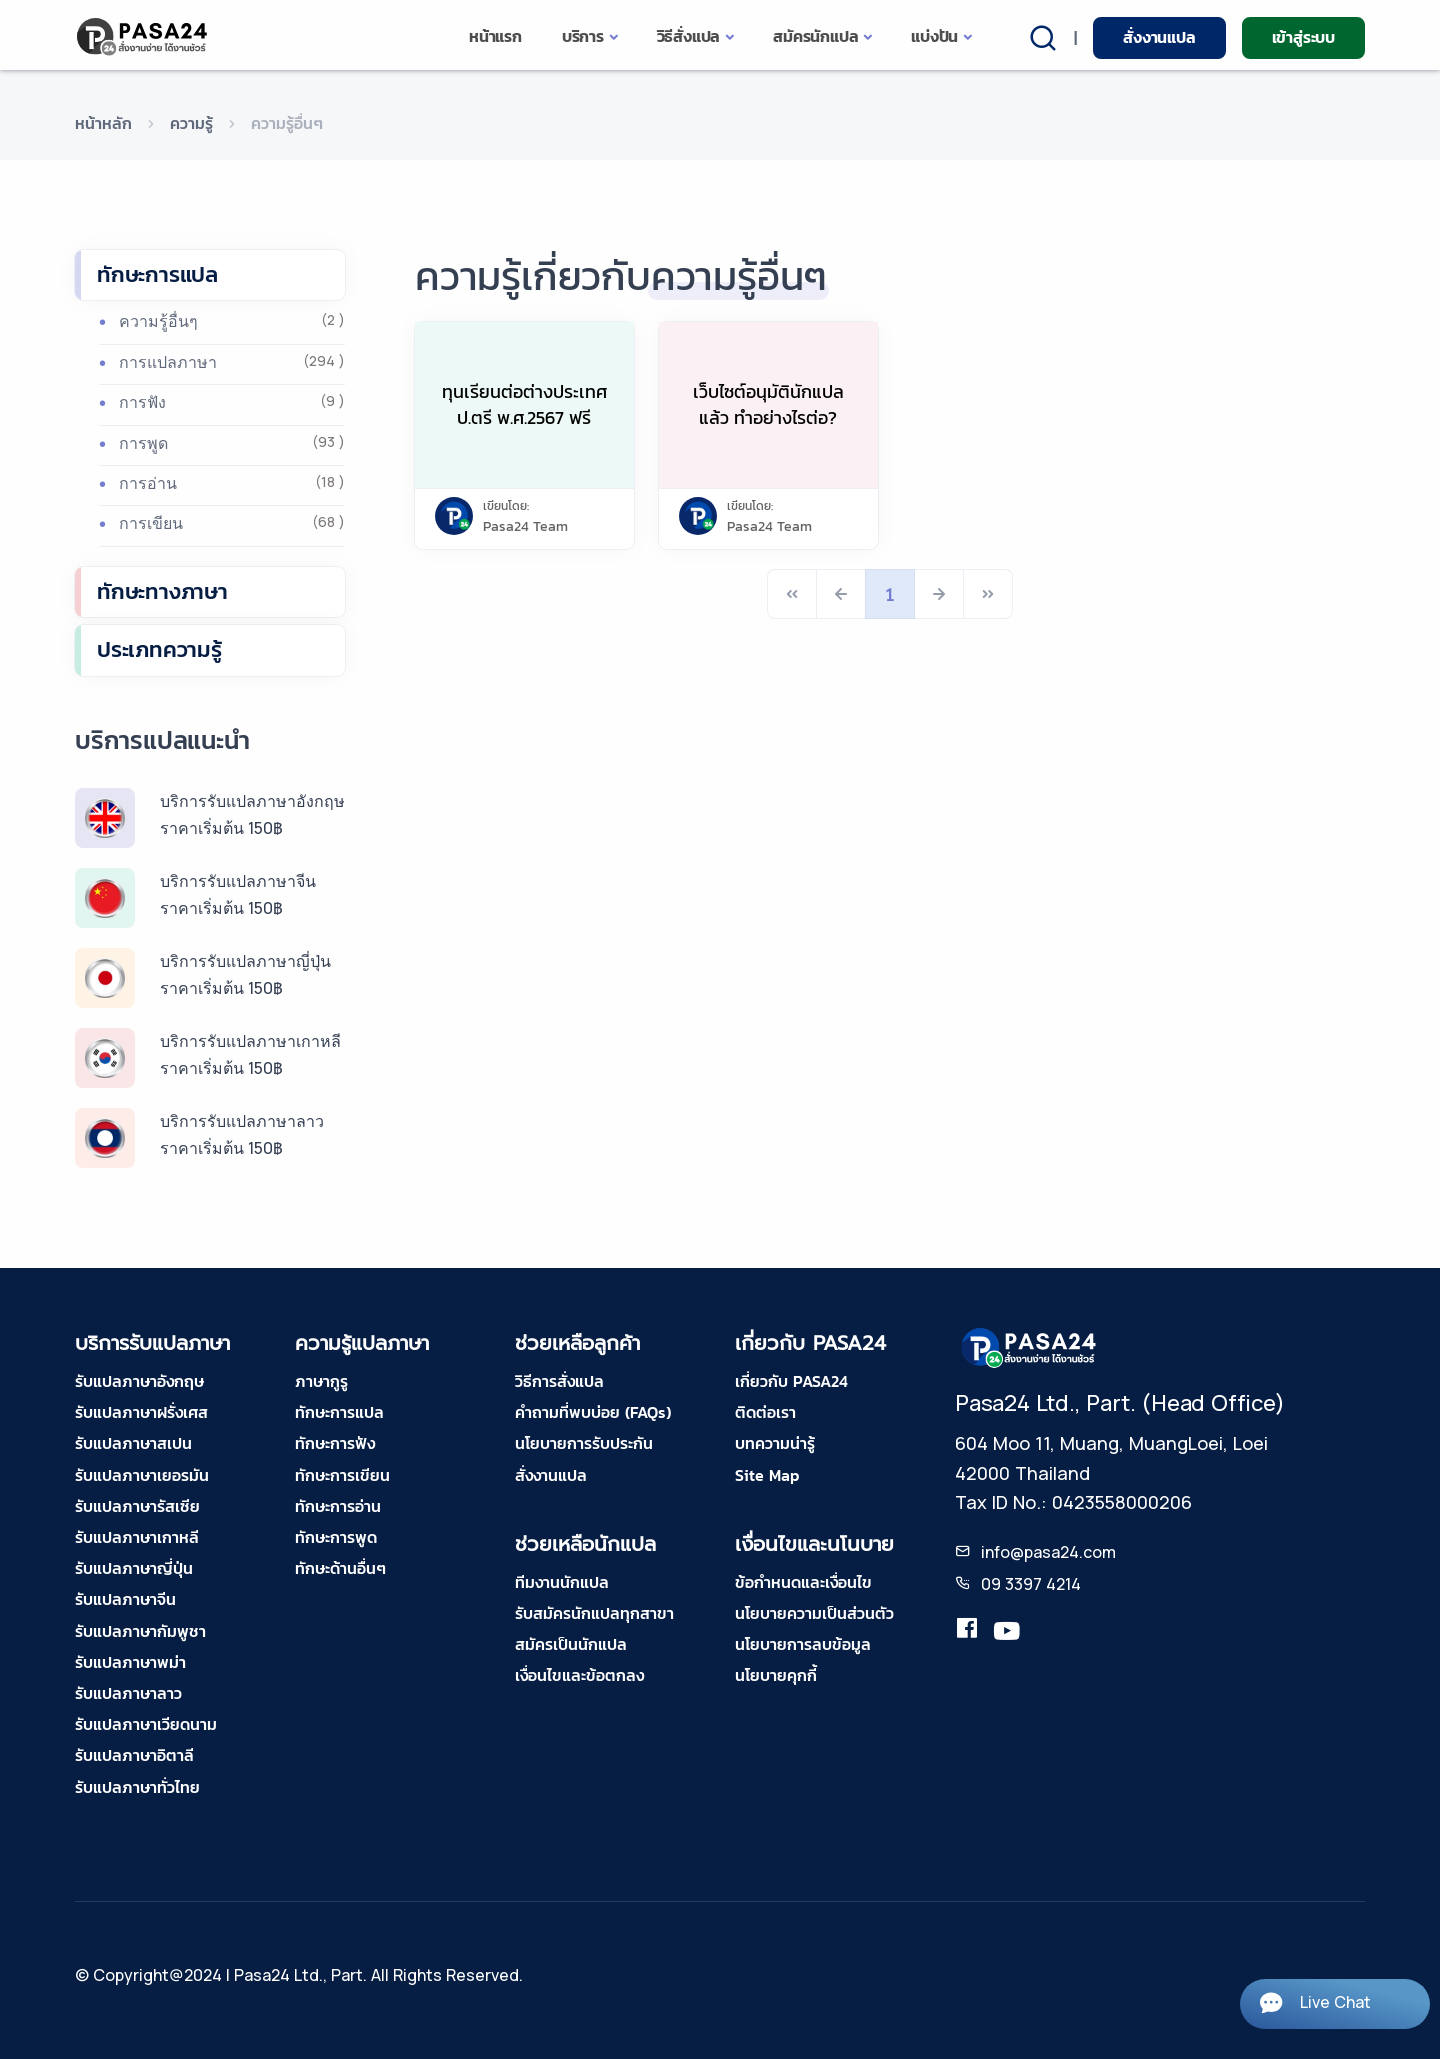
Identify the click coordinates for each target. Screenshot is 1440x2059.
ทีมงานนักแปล (562, 1582)
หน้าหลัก (103, 123)
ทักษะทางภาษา (162, 591)
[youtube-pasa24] (1007, 1632)
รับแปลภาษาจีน (125, 1599)
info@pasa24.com (1048, 1552)
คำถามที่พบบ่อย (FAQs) (593, 1412)
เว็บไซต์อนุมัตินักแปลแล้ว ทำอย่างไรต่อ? (768, 404)
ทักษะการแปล (157, 274)
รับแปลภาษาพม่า (130, 1662)
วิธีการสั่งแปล (559, 1381)
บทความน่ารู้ (775, 1443)
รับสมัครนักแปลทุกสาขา (594, 1613)
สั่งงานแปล (1159, 37)
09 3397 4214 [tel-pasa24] (1031, 1584)
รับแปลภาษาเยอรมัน (142, 1475)
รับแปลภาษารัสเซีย (137, 1506)
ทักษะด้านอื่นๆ (340, 1568)
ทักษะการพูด (336, 1537)
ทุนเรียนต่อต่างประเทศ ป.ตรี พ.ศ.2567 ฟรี (524, 404)
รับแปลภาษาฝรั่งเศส (141, 1412)
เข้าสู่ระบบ (1303, 37)
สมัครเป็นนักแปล (571, 1644)
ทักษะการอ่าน (338, 1506)
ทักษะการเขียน (342, 1475)
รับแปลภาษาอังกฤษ (139, 1381)
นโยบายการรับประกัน (584, 1443)
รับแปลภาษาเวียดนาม (146, 1724)
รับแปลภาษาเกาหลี (137, 1537)
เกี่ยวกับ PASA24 (791, 1381)
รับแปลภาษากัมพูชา (140, 1631)
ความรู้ (191, 123)
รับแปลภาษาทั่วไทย (137, 1787)
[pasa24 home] (143, 36)
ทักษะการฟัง (335, 1443)
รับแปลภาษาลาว (128, 1693)
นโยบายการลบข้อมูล (803, 1644)
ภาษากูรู (321, 1381)
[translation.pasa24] (967, 1632)
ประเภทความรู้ (159, 649)
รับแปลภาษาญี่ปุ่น (134, 1568)
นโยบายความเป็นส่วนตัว (814, 1613)
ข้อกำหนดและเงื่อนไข (803, 1582)
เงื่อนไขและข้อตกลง (579, 1675)
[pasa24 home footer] (1030, 1346)
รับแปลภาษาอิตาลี (134, 1755)
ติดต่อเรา (765, 1412)
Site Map (767, 1475)
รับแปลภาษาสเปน (133, 1443)
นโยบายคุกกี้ (776, 1675)
